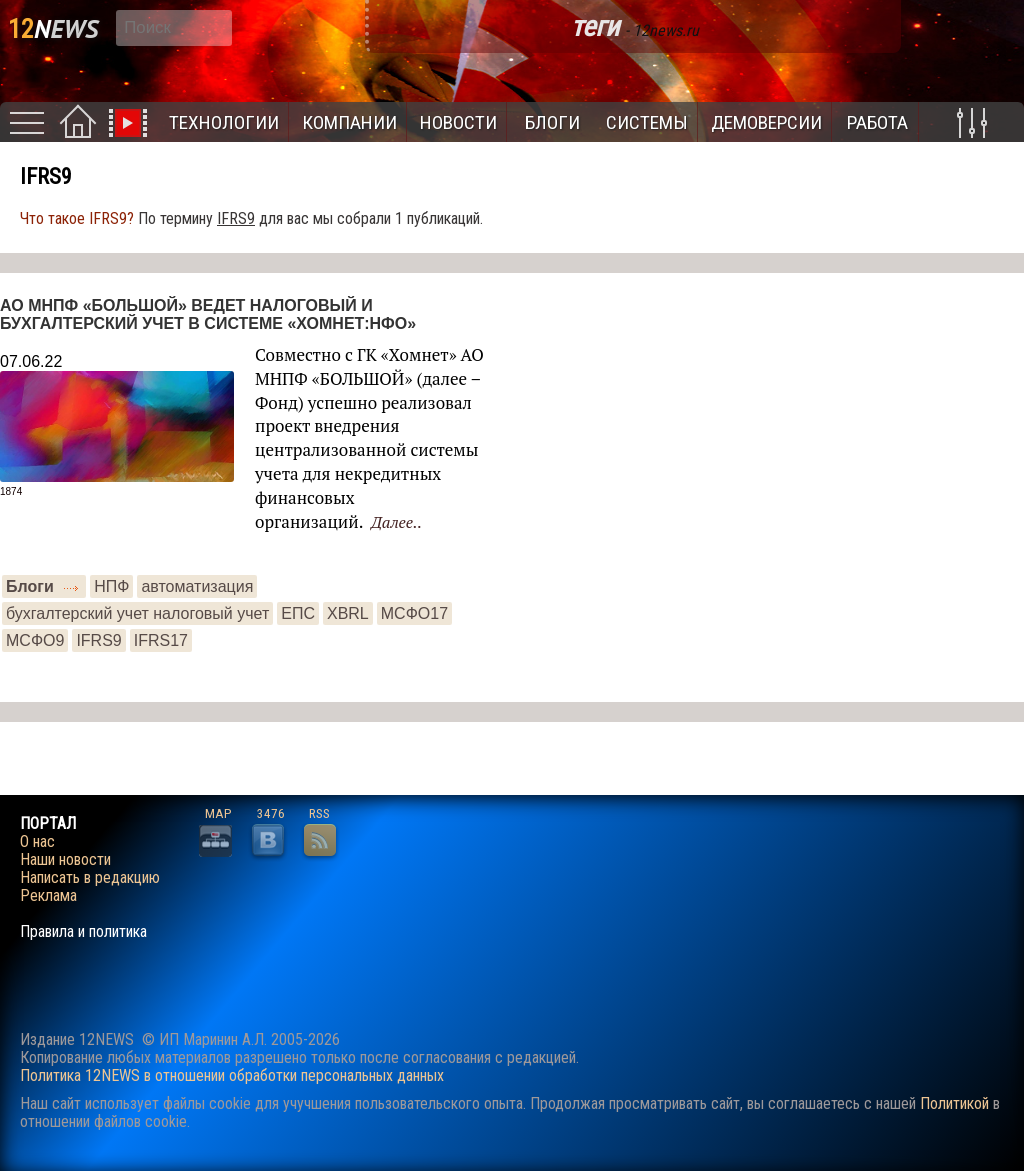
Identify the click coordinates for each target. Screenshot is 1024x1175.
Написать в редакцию (90, 878)
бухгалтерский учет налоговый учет (137, 613)
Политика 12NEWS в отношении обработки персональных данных (232, 1075)
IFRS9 (98, 640)
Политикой (954, 1103)
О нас (37, 842)
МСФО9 (35, 640)
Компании (349, 122)
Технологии (224, 122)
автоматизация (197, 586)
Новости (458, 122)
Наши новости (65, 860)
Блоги (552, 122)
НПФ (111, 586)
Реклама (48, 896)
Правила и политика (83, 932)
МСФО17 (414, 613)
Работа (877, 122)
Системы (647, 122)
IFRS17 (161, 640)
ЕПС (298, 613)
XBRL (348, 613)
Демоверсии (766, 122)
